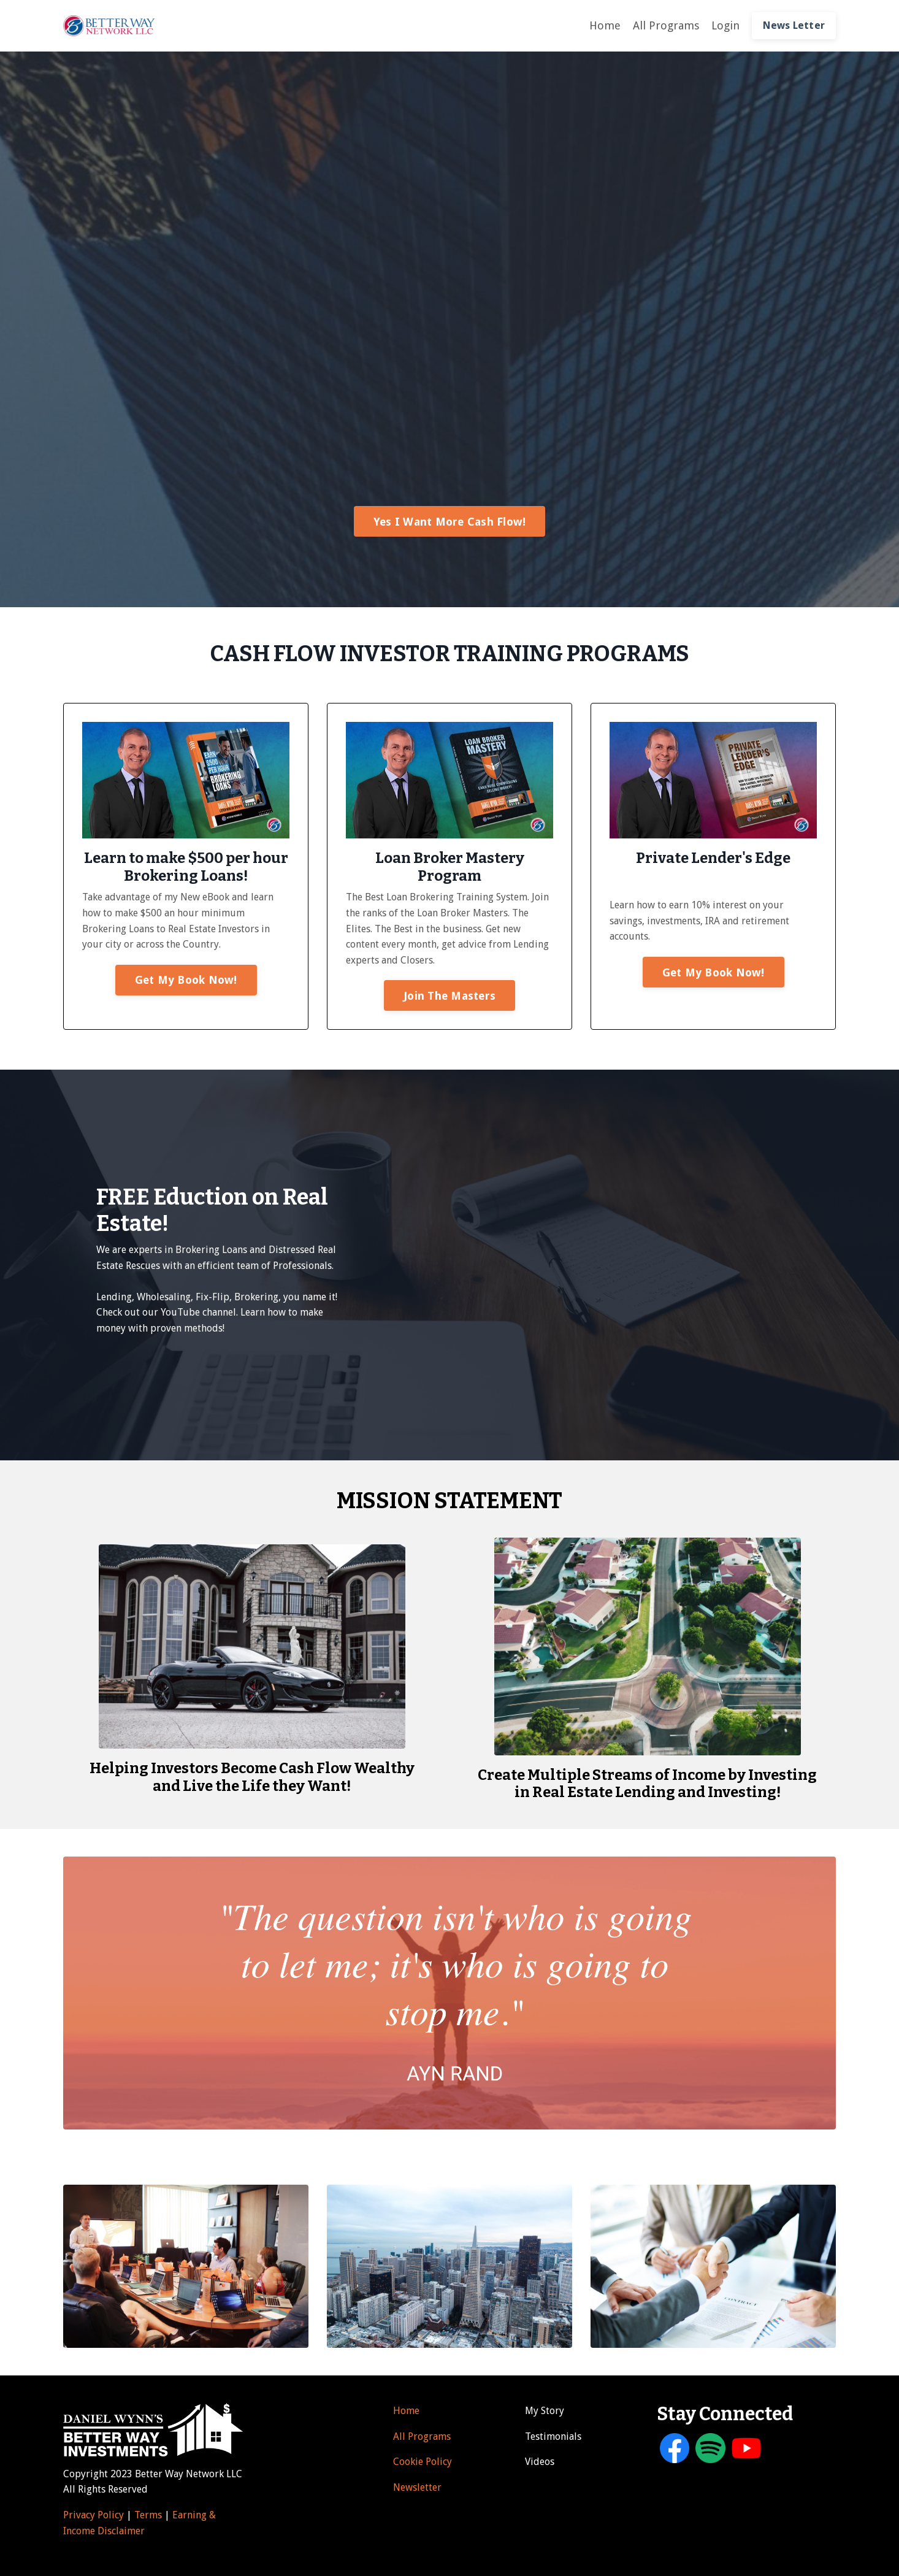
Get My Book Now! (186, 979)
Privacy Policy (93, 2515)
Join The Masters (449, 995)
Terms (149, 2515)
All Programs (666, 25)
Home (605, 25)
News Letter (794, 25)
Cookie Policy (422, 2461)
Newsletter (417, 2487)
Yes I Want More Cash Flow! (449, 521)
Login (725, 25)
